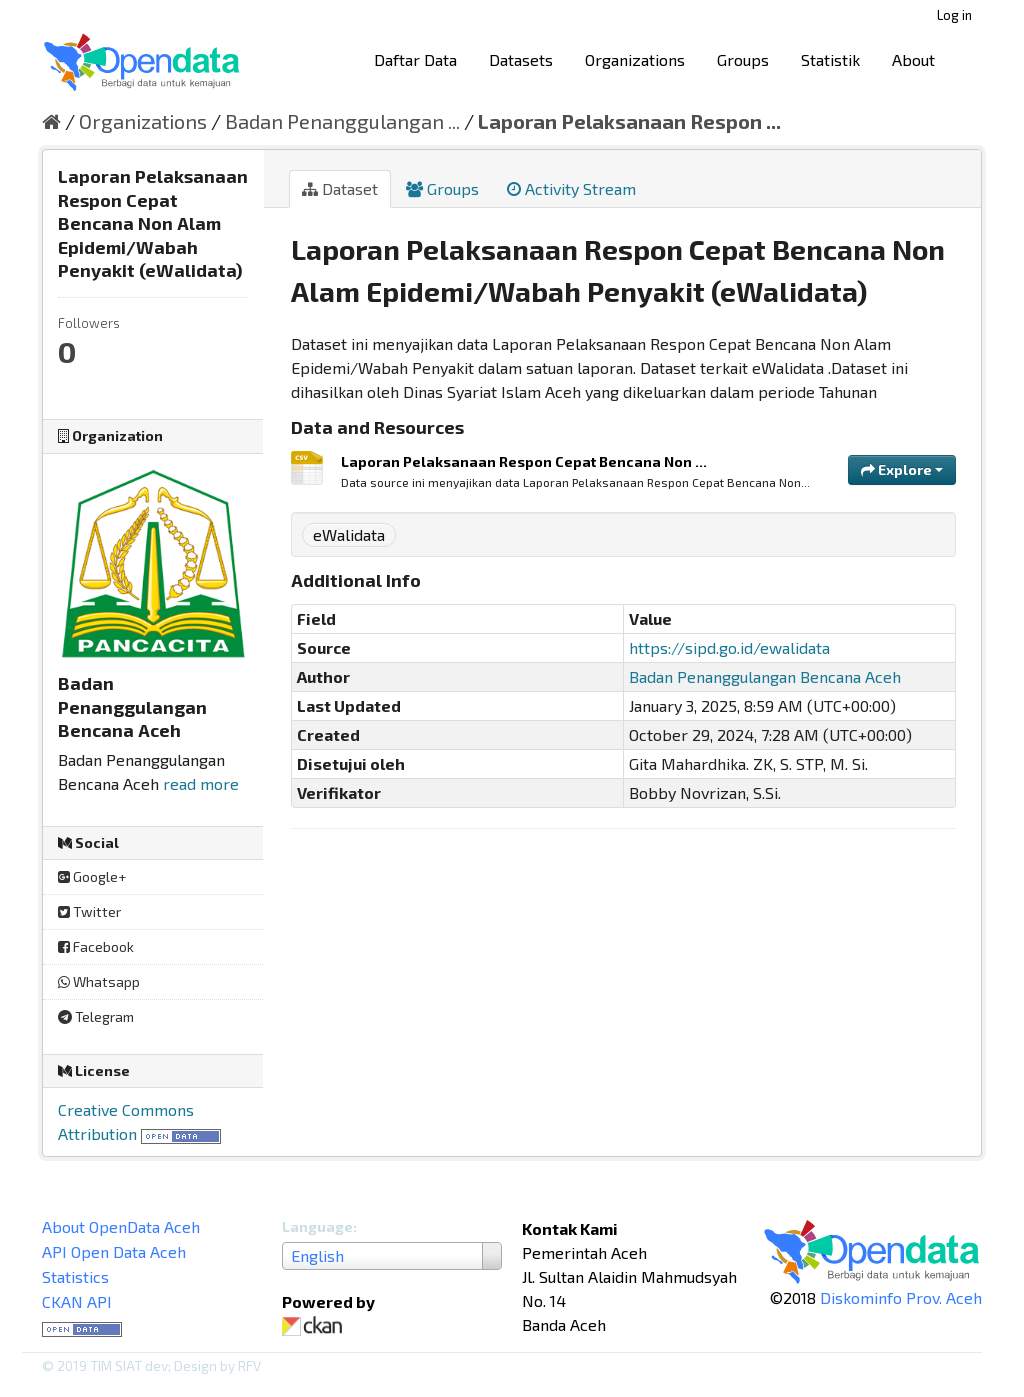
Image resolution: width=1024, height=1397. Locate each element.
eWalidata (349, 534)
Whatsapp (99, 981)
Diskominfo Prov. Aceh (901, 1297)
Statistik (830, 59)
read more (201, 783)
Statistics (75, 1276)
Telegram (96, 1016)
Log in (954, 15)
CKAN (316, 1326)
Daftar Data (415, 59)
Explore (902, 469)
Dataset (340, 188)
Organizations (635, 59)
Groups (743, 59)
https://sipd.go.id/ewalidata (729, 647)
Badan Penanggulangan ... (342, 121)
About (913, 59)
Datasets (521, 59)
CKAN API (77, 1301)
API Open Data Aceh (114, 1251)
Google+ (92, 876)
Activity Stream (571, 188)
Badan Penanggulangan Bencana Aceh (765, 676)
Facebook (96, 946)
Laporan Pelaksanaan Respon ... (629, 121)
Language (317, 1226)
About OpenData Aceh (121, 1226)
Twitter (89, 911)
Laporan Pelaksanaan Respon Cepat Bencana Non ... (524, 461)
